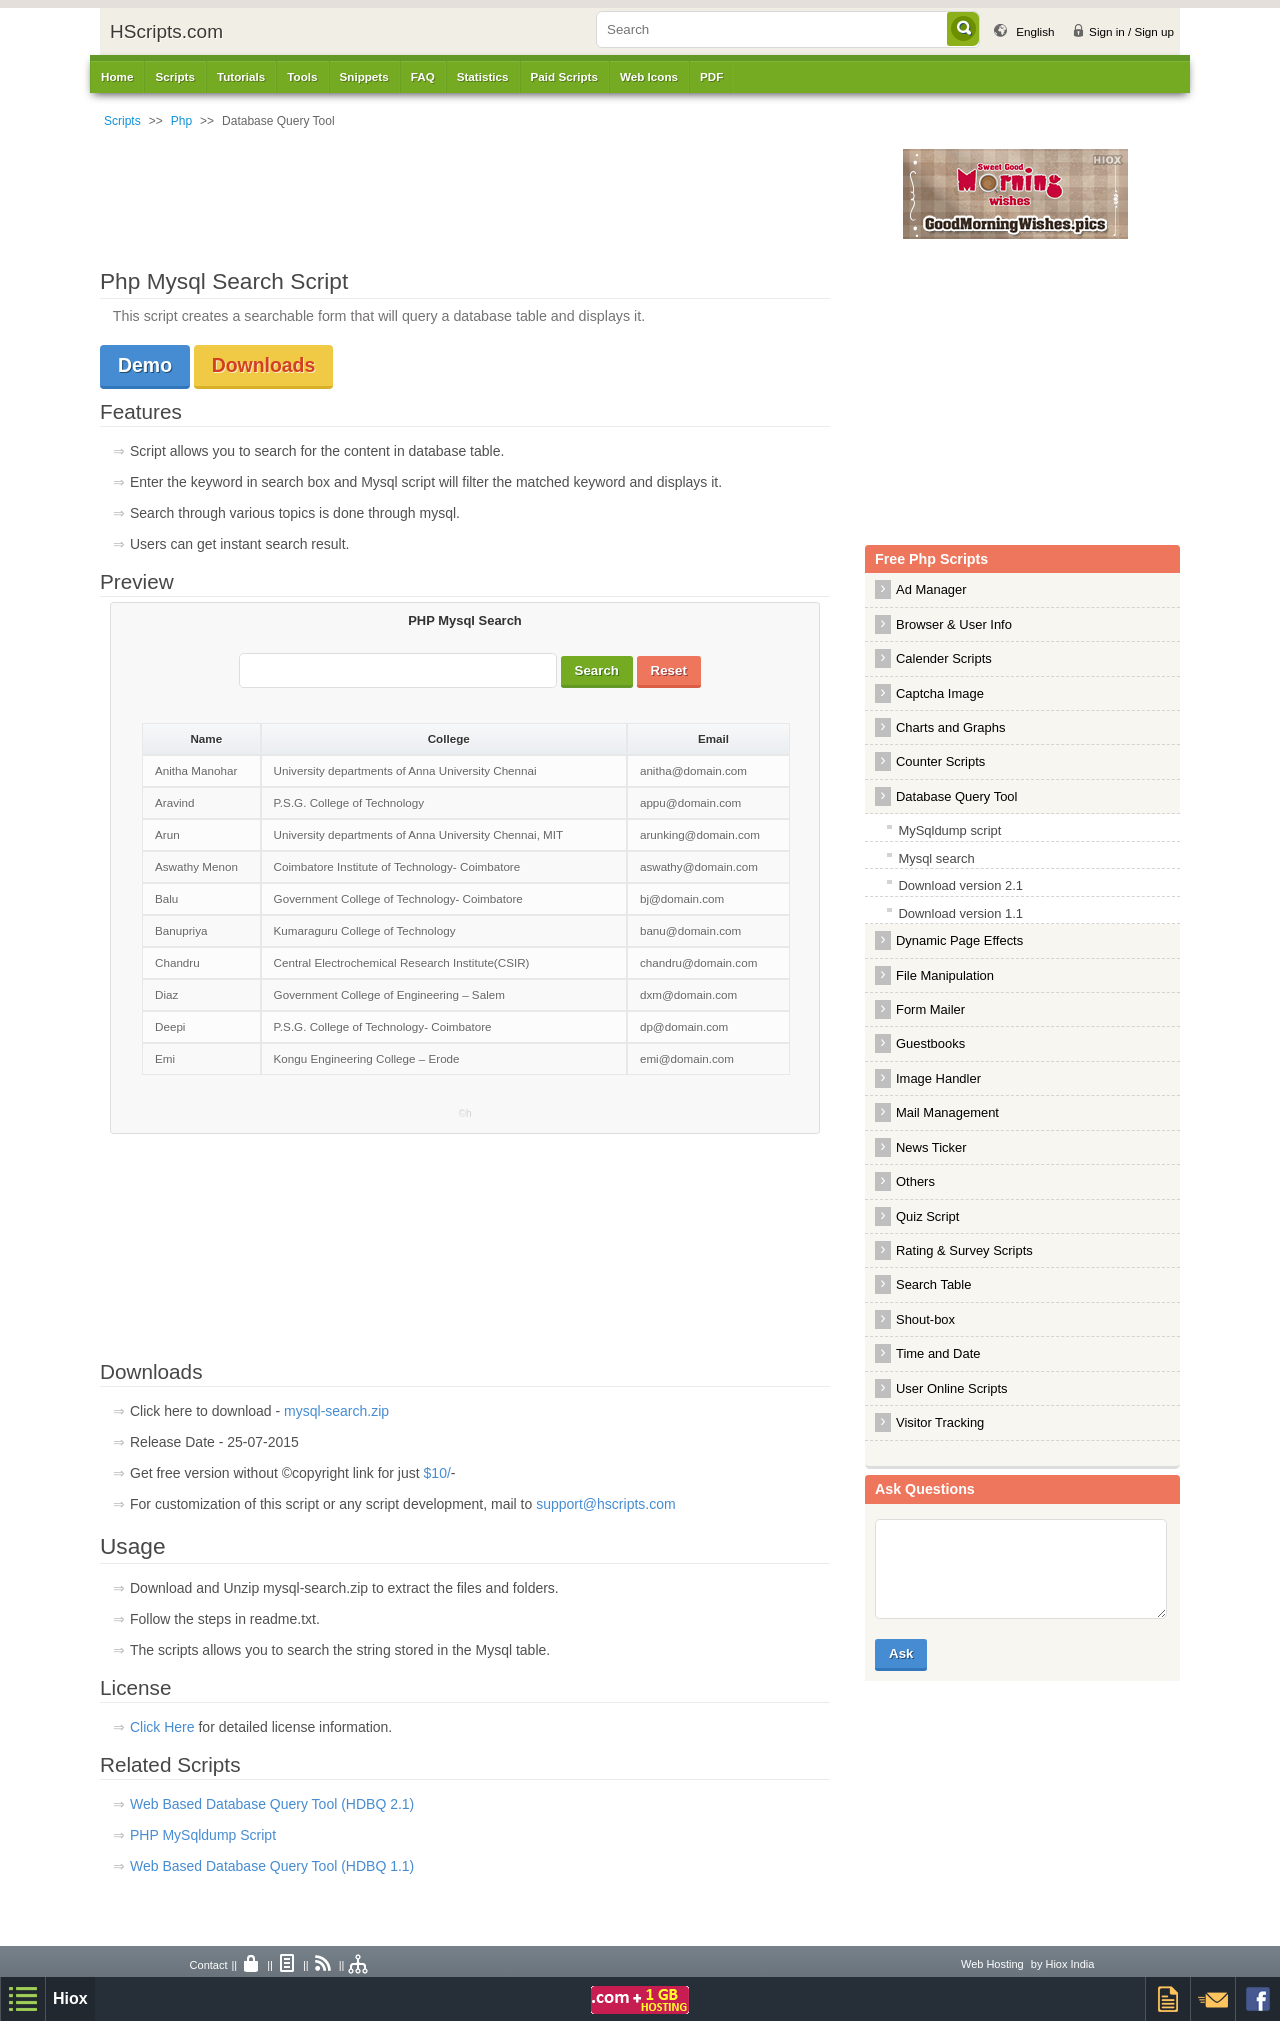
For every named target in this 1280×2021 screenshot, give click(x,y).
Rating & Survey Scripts (964, 1250)
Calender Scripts (944, 658)
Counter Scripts (940, 761)
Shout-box (925, 1319)
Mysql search (936, 858)
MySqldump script (949, 830)
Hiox (70, 1998)
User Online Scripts (952, 1388)
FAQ (423, 76)
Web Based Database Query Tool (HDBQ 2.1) (272, 1804)
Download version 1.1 (960, 913)
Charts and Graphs (950, 727)
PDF (711, 76)
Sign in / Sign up (1131, 31)
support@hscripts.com (605, 1504)
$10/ (437, 1473)
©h (465, 1113)
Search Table (933, 1284)
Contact (209, 1965)
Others (915, 1181)
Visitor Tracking (940, 1422)
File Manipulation (945, 975)
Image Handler (938, 1078)
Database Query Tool (956, 796)
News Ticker (931, 1147)
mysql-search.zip (336, 1411)
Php (181, 121)
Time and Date (938, 1353)
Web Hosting (992, 1964)
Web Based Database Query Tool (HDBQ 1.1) (272, 1866)
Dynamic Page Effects (959, 940)
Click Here (164, 1727)
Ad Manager (931, 589)
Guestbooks (930, 1043)
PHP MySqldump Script (203, 1835)
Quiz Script (927, 1216)
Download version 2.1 (960, 885)
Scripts (122, 121)
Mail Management (947, 1112)
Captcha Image (940, 693)
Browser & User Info (954, 624)
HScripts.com (166, 31)
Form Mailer (930, 1009)
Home (117, 76)
